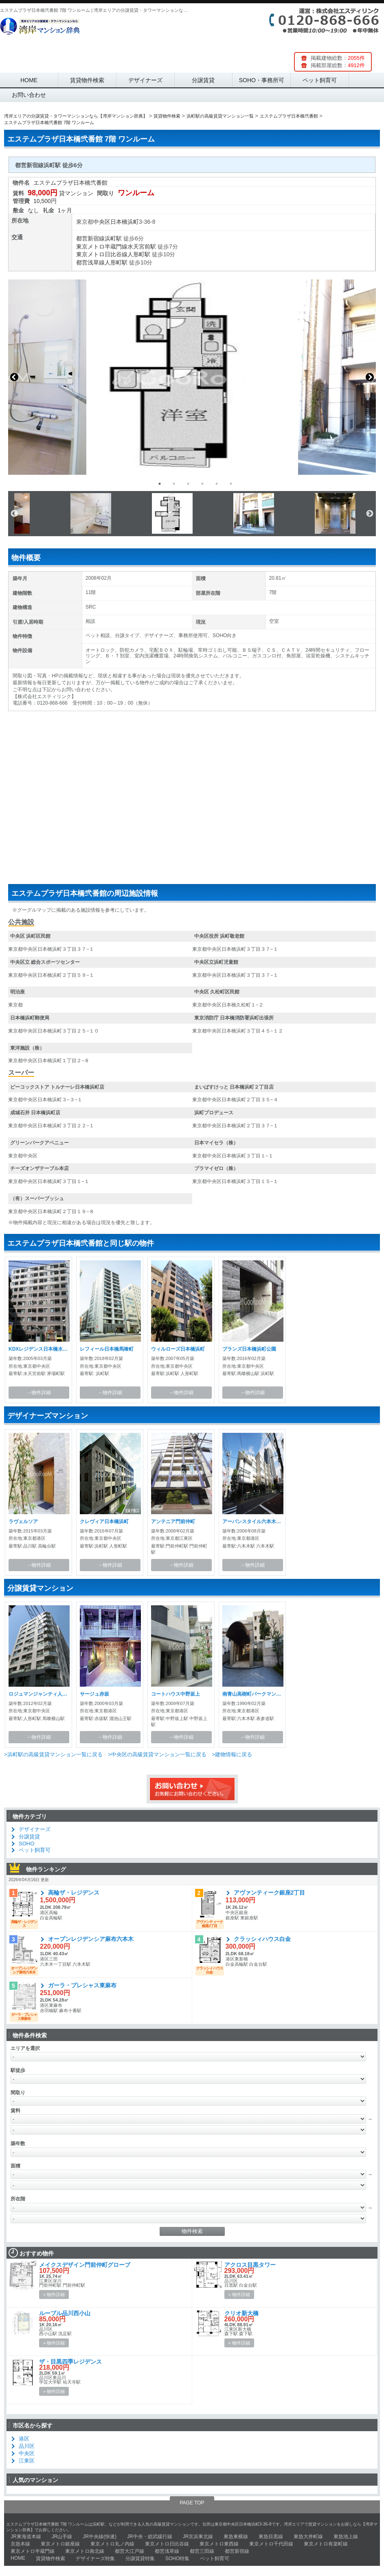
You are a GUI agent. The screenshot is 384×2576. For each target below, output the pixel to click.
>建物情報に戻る (232, 1754)
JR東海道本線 (26, 2536)
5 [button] (217, 484)
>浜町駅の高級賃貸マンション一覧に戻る (53, 1754)
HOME (28, 80)
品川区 (27, 2446)
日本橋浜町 (124, 221)
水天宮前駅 (141, 246)
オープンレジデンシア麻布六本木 (91, 1939)
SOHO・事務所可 (261, 80)
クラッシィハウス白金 (262, 1939)
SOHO (26, 1843)
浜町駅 (113, 238)
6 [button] (231, 484)
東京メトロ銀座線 (60, 2544)
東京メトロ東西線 (219, 2544)
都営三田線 (202, 2551)
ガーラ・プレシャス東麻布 (82, 1985)
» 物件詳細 (54, 2294)
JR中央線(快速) (99, 2536)
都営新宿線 (90, 238)
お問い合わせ (29, 95)
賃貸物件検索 (87, 80)
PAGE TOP (192, 2503)
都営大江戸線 (129, 2551)
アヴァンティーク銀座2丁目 (269, 1892)
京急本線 (20, 2544)
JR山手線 (62, 2536)
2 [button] (174, 484)
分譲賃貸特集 (140, 2558)
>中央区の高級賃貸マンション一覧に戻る (157, 1754)
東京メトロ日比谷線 (101, 254)
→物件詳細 (38, 1392)
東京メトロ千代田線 (271, 2544)
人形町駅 (138, 254)
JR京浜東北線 (198, 2536)
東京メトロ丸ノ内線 (112, 2544)
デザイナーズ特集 (95, 2558)
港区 (24, 2439)
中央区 (101, 221)
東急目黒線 (271, 2536)
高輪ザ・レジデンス (73, 1892)
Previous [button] (14, 377)
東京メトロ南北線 (84, 2551)
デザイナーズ (145, 80)
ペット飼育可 (320, 80)
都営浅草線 (90, 262)
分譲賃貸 (203, 80)
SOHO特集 (177, 2558)
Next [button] (370, 377)
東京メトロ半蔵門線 (101, 246)
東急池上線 (346, 2536)
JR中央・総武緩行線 (149, 2536)
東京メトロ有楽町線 (326, 2544)
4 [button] (202, 484)
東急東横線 (236, 2536)
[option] (192, 377)
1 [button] (160, 484)
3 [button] (188, 484)
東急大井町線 (308, 2536)
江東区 (27, 2461)
